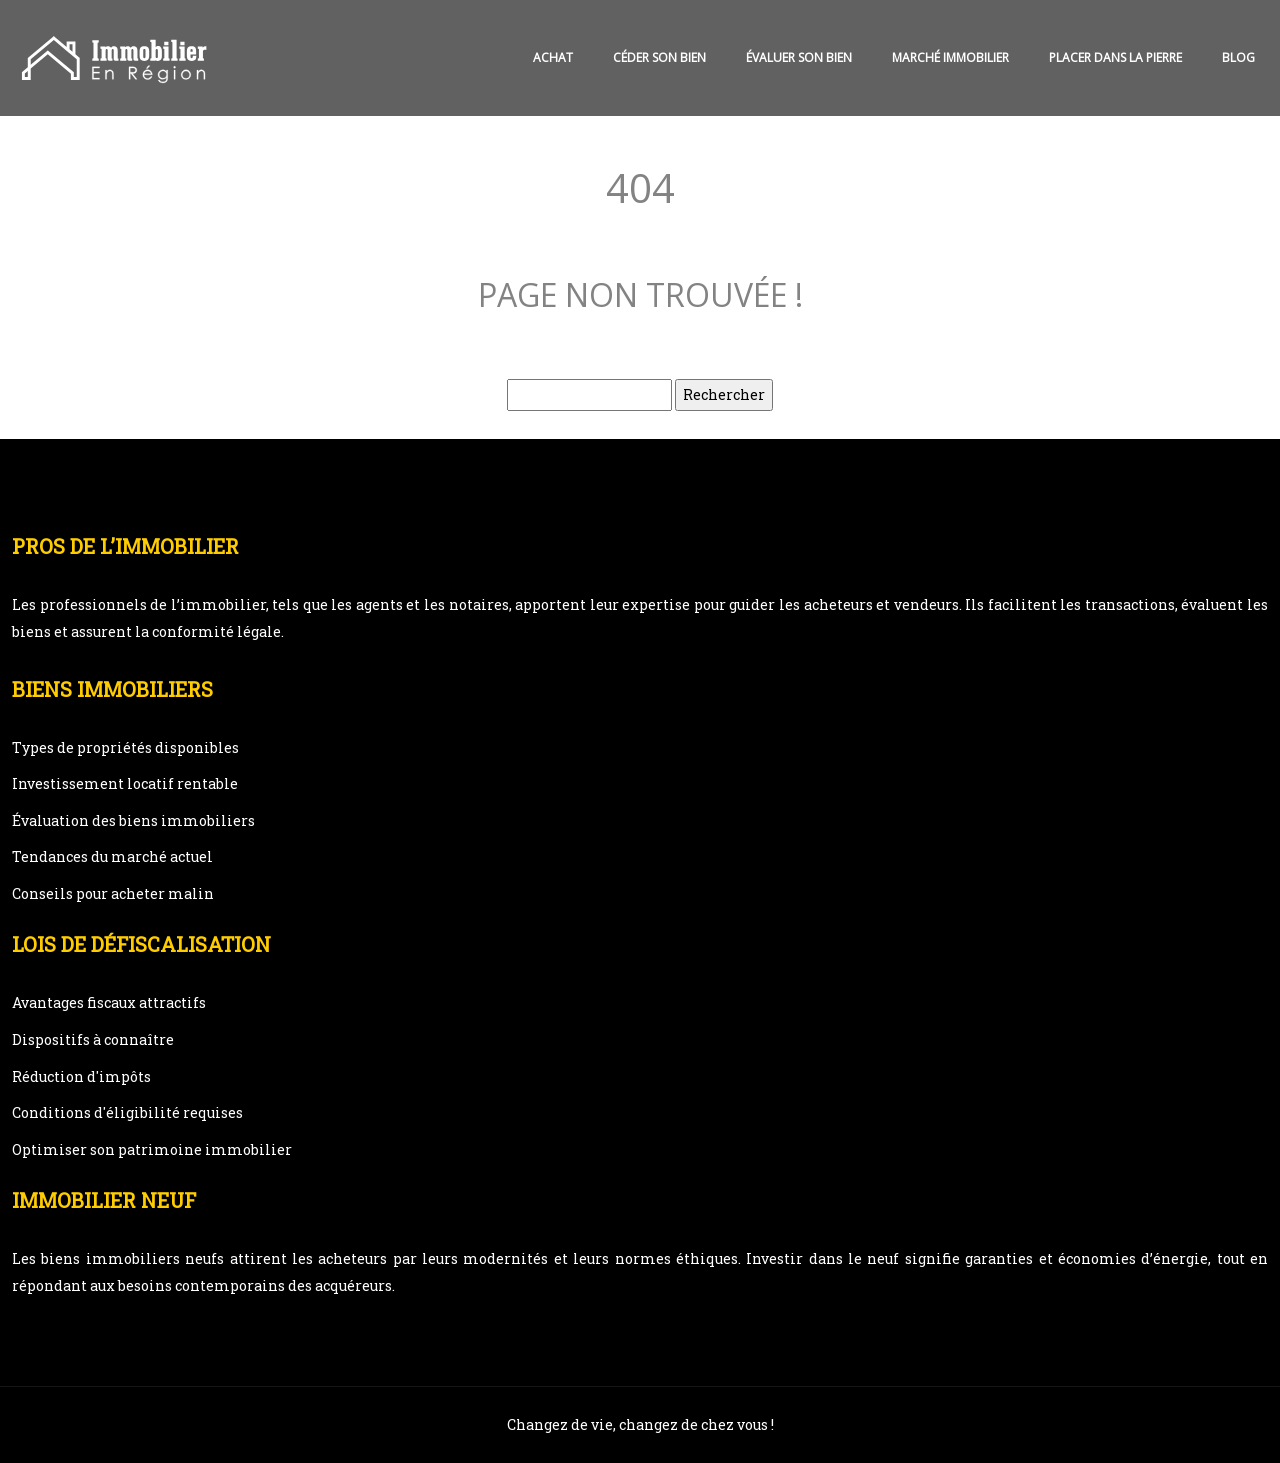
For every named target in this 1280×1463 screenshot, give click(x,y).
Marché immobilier (950, 57)
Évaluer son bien (799, 57)
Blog (1238, 57)
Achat (553, 57)
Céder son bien (659, 57)
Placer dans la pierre (1115, 57)
